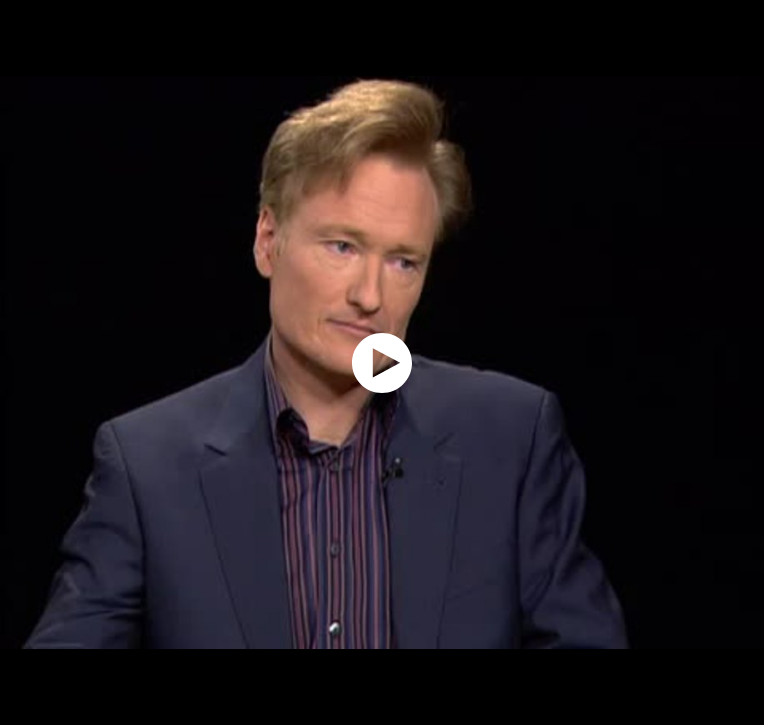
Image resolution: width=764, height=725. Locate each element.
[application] (382, 362)
